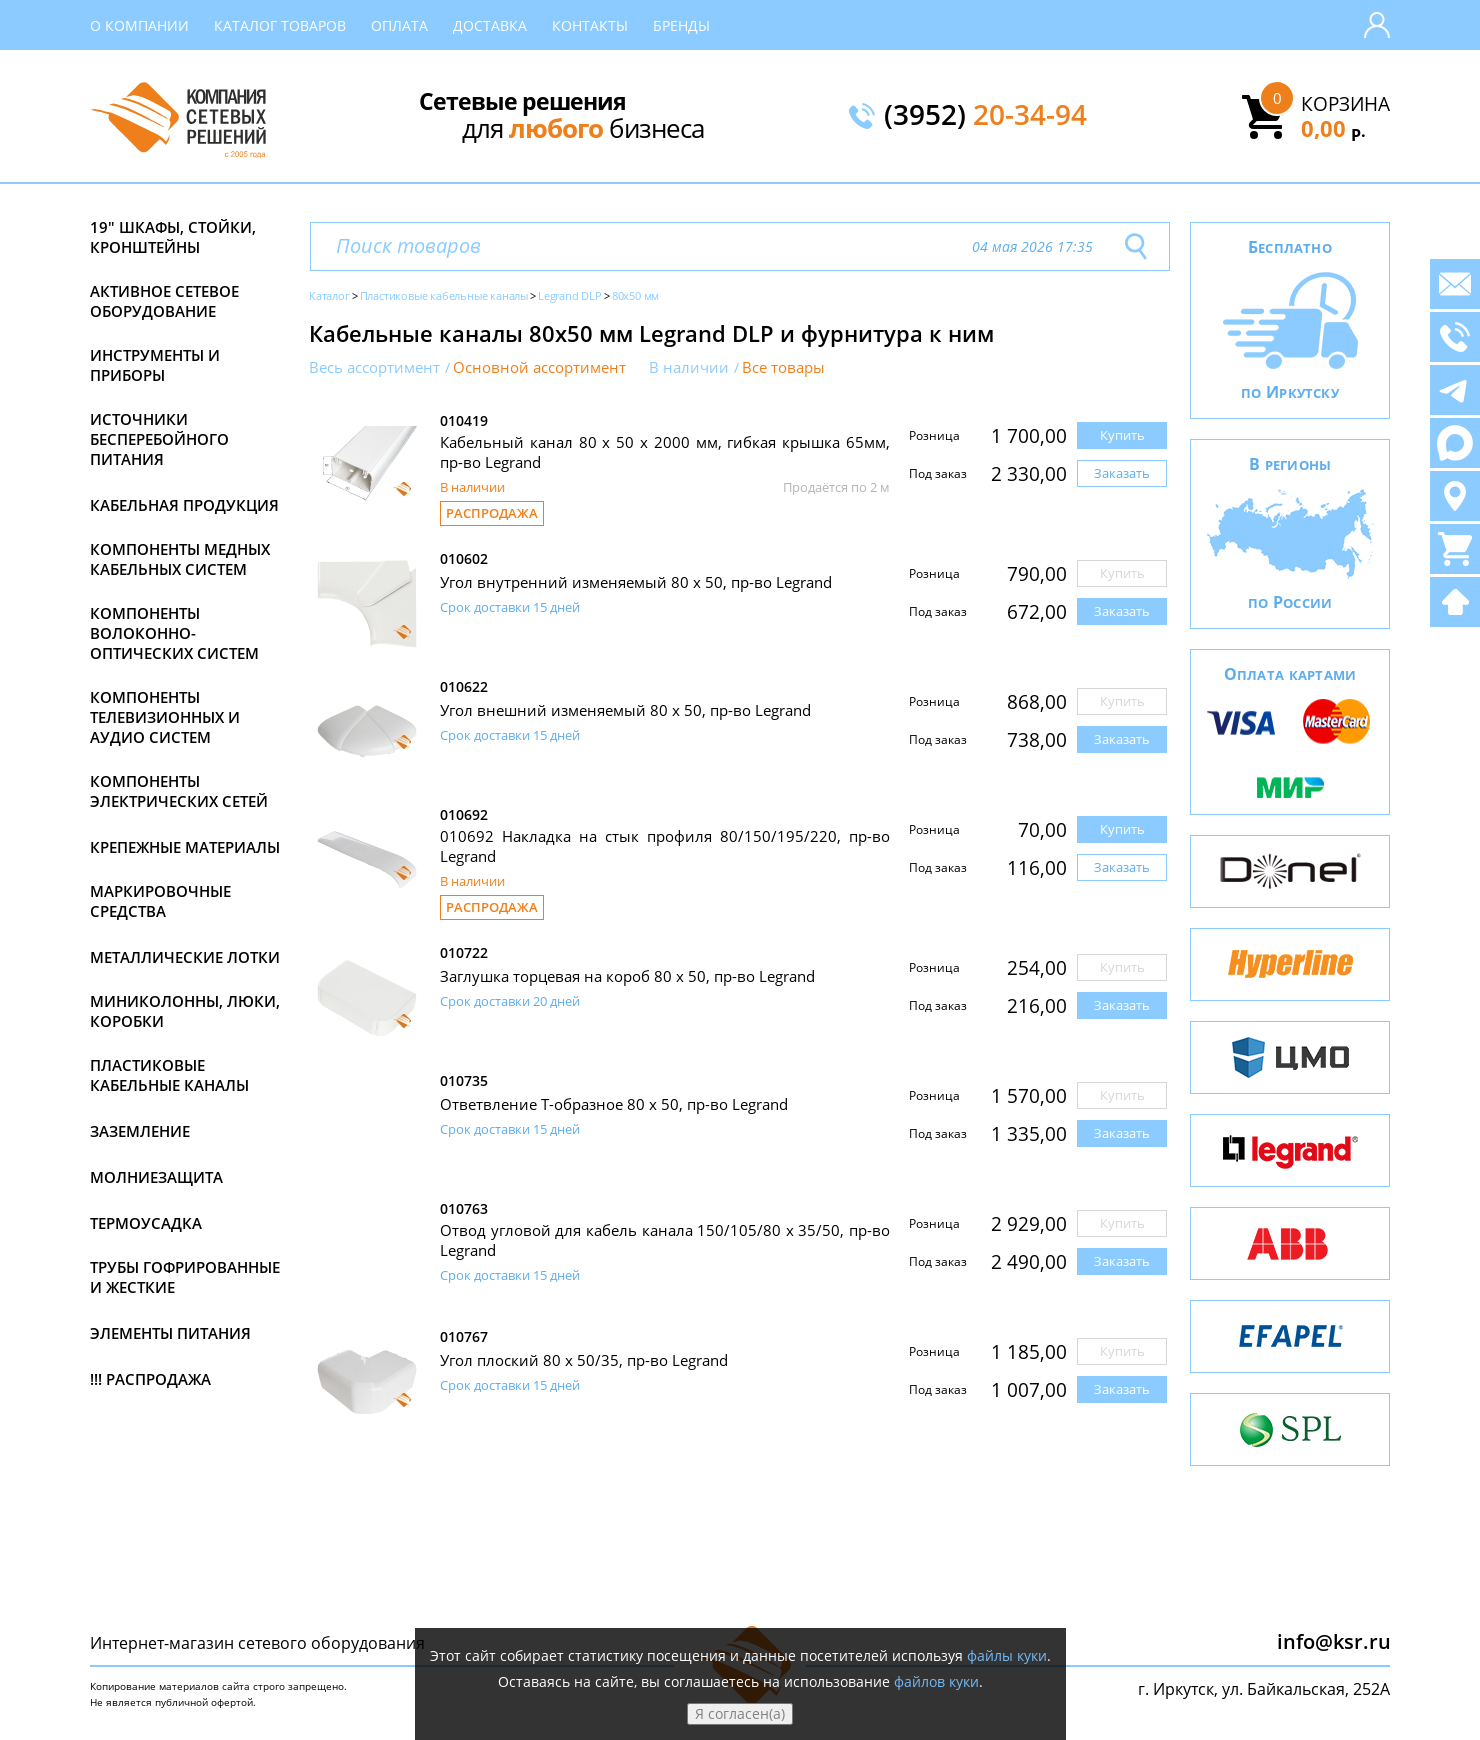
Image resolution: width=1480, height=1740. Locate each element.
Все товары (783, 367)
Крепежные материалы (185, 847)
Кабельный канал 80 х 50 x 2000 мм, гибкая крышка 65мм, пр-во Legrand (665, 452)
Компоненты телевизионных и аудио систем (165, 717)
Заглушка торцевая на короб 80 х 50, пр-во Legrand (627, 976)
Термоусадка (146, 1223)
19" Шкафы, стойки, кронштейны (173, 237)
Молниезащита (156, 1177)
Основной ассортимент (539, 367)
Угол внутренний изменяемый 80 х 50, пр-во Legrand (636, 582)
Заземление (140, 1131)
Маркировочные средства (160, 901)
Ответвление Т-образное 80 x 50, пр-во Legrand (614, 1104)
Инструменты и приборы (155, 365)
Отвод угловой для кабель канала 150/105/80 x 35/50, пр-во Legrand (665, 1240)
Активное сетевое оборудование (164, 301)
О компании (139, 25)
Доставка (490, 25)
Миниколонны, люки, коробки (185, 1011)
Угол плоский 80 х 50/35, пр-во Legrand (584, 1360)
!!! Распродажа (150, 1379)
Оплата (399, 25)
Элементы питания (170, 1333)
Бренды (681, 25)
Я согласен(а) (740, 1713)
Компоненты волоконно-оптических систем (174, 633)
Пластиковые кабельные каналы (169, 1075)
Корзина (1345, 104)
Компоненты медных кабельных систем (180, 559)
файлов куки (936, 1681)
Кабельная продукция (184, 505)
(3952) (985, 116)
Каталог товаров (280, 25)
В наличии (689, 367)
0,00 (1333, 128)
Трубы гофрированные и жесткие (185, 1277)
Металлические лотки (185, 957)
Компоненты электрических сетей (179, 791)
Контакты (590, 25)
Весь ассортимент (374, 367)
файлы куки (1007, 1655)
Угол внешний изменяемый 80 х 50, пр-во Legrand (625, 710)
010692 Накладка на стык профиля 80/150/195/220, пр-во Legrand (665, 846)
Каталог (329, 295)
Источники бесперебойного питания (159, 439)
